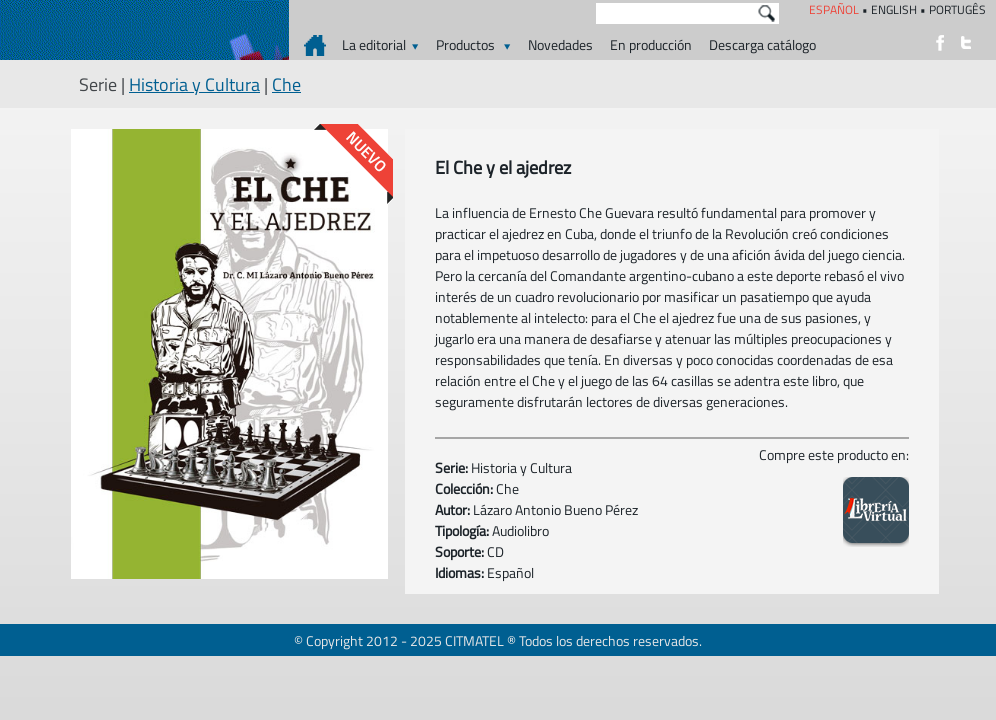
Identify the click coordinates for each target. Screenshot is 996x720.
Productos (473, 44)
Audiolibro (520, 530)
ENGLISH (894, 9)
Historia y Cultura (194, 84)
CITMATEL (474, 640)
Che (286, 84)
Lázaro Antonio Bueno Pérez (555, 509)
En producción (651, 44)
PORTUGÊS (957, 9)
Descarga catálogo (762, 44)
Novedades (560, 44)
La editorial (380, 44)
